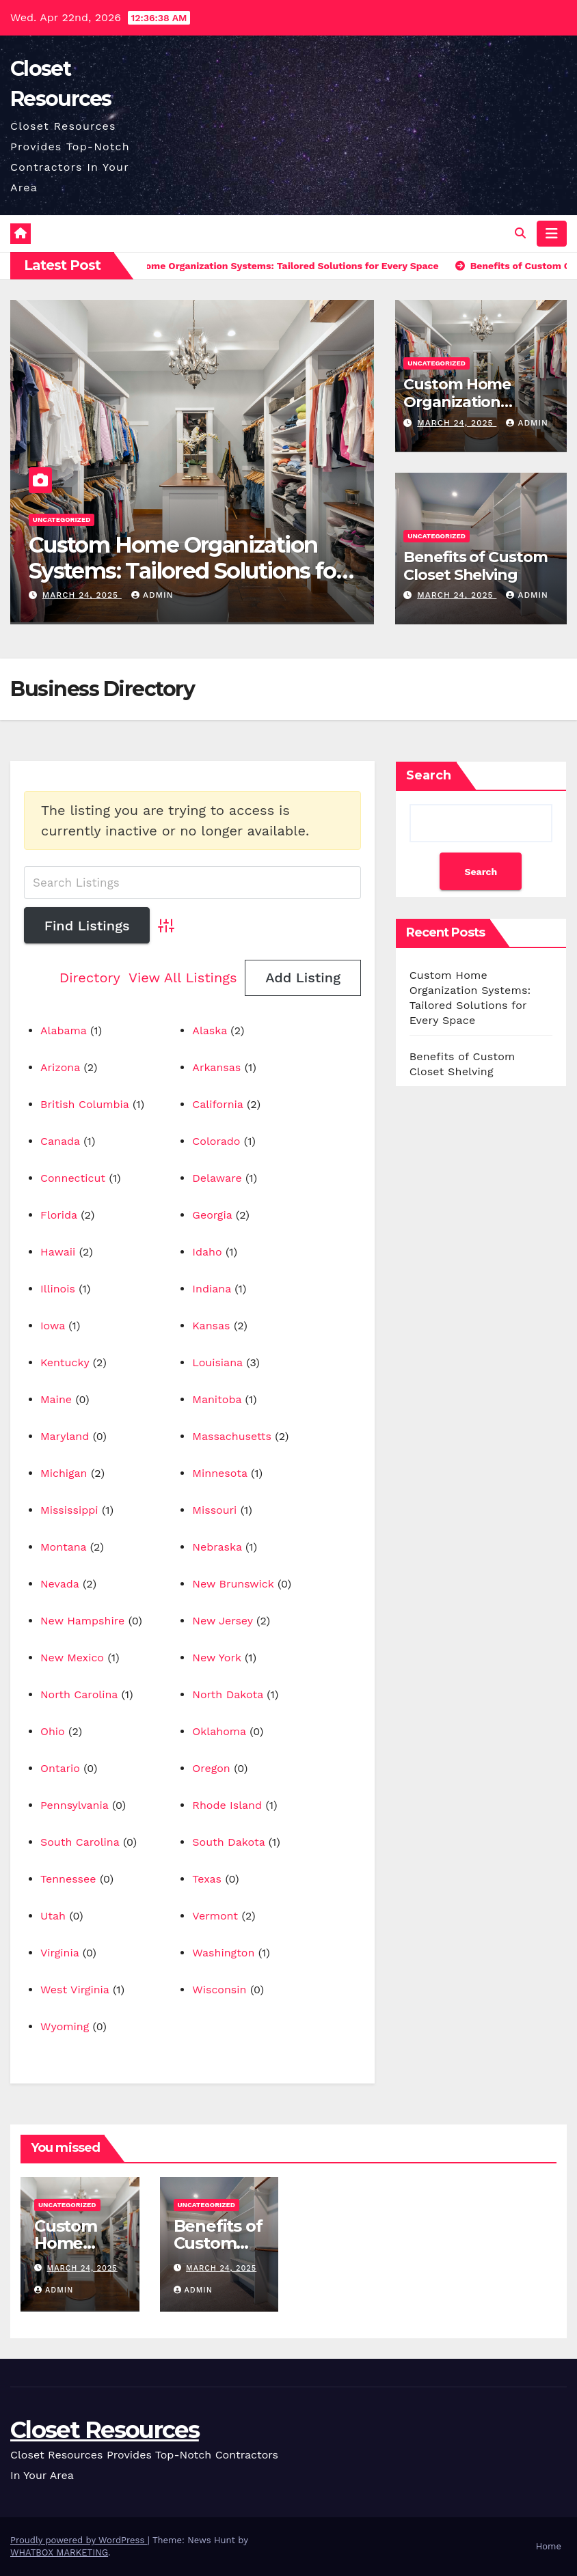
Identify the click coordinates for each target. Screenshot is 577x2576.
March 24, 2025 (82, 595)
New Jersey (222, 1620)
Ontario (60, 1768)
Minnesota (219, 1473)
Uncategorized (62, 519)
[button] (520, 233)
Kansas (211, 1325)
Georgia (212, 1214)
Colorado (216, 1141)
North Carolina (79, 1694)
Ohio (52, 1731)
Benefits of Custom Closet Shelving (475, 566)
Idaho (207, 1251)
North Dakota (227, 1694)
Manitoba (216, 1399)
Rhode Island (227, 1805)
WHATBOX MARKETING (59, 2552)
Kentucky (64, 1362)
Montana (63, 1546)
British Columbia (84, 1104)
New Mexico (72, 1657)
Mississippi (69, 1510)
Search (428, 775)
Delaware (216, 1178)
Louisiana (217, 1362)
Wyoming (64, 2026)
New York (216, 1657)
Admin (152, 595)
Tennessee (68, 1878)
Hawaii (57, 1251)
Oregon (211, 1768)
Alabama (63, 1030)
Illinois (57, 1288)
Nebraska (216, 1546)
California (217, 1104)
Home (548, 2546)
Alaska (209, 1030)
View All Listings (183, 977)
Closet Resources (104, 2429)
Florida (58, 1214)
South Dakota (228, 1842)
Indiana (211, 1288)
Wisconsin (219, 1989)
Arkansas (216, 1067)
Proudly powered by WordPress (79, 2540)
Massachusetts (231, 1436)
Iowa (52, 1325)
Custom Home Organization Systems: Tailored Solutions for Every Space (186, 571)
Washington (223, 1952)
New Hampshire (82, 1620)
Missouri (214, 1510)
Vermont (215, 1915)
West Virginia (74, 1989)
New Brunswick (232, 1583)
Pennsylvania (74, 1805)
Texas (207, 1878)
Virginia (59, 1952)
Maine (56, 1399)
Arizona (60, 1067)
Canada (60, 1141)
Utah (53, 1915)
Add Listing (302, 977)
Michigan (64, 1473)
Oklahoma (218, 1731)
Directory (89, 977)
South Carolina (79, 1842)
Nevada (59, 1583)
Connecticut (72, 1178)
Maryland (64, 1436)
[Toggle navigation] (552, 234)
